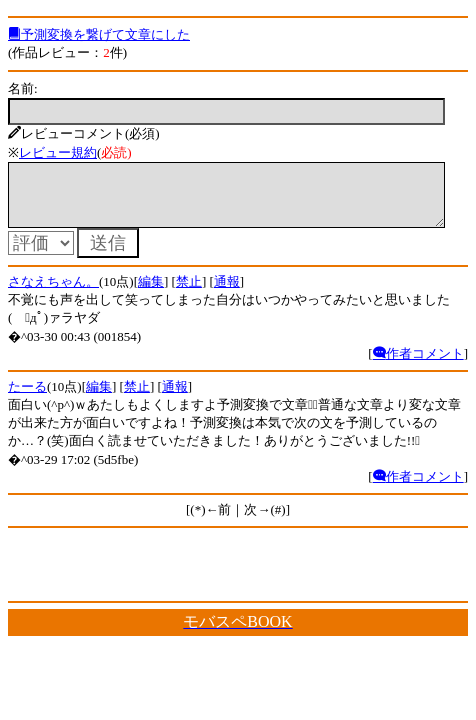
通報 (227, 293)
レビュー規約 (58, 152)
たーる (27, 398)
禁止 (189, 293)
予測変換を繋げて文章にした (99, 34)
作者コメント (418, 365)
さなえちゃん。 (53, 293)
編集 (151, 293)
